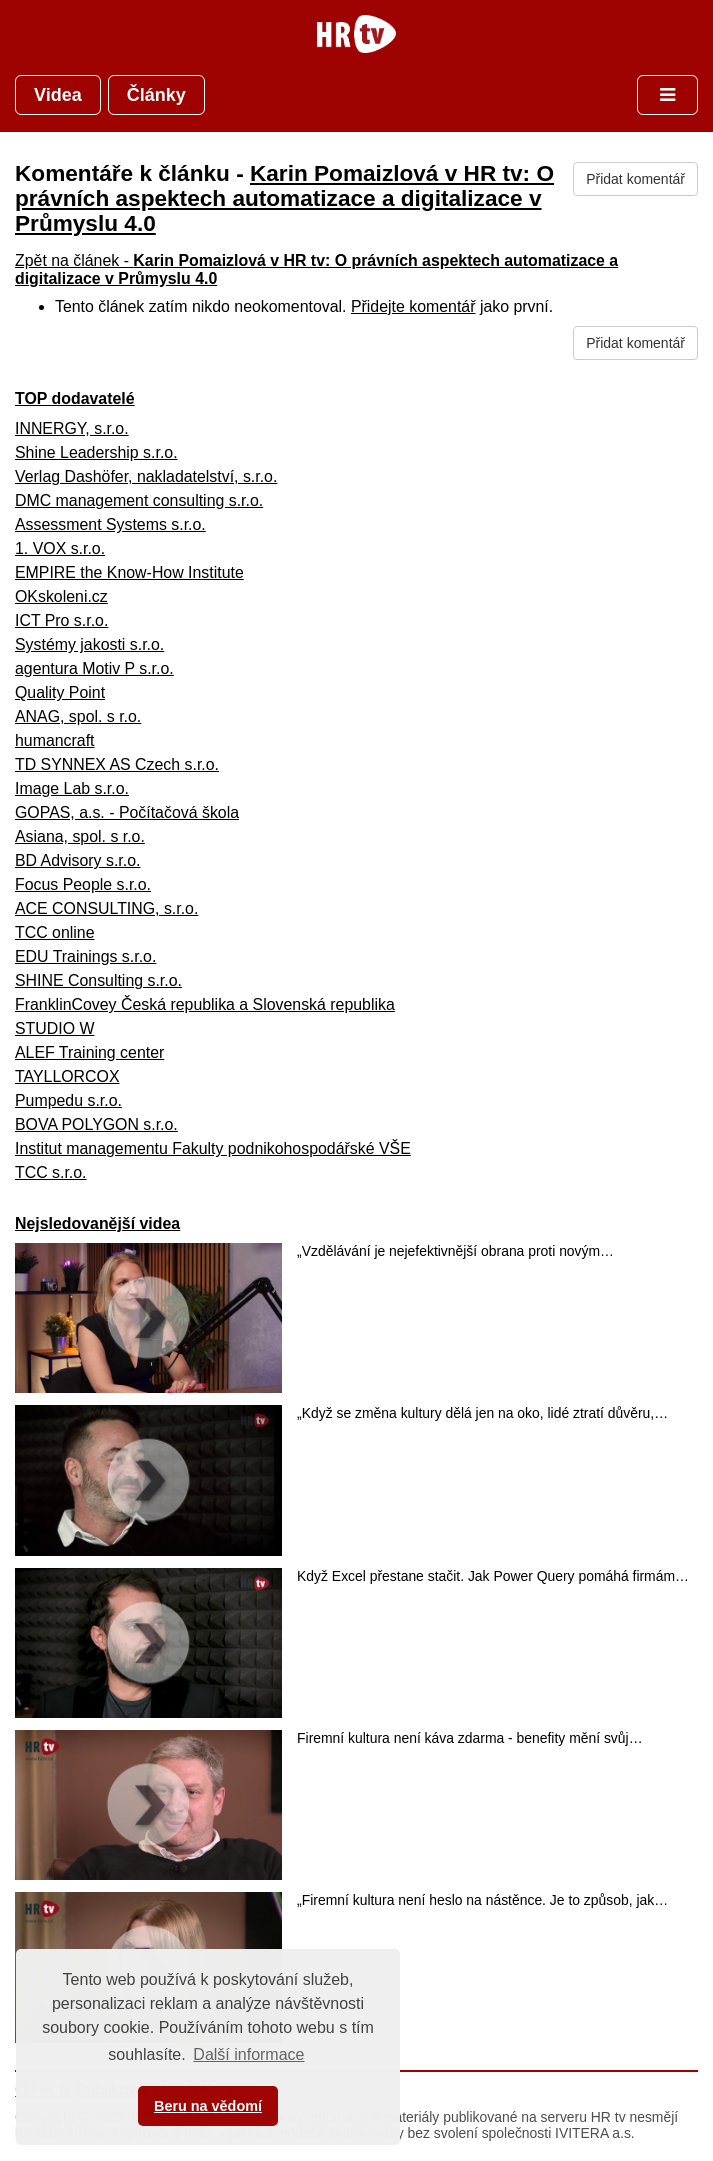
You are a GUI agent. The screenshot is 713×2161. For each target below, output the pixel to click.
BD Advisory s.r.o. (77, 860)
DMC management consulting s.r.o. (139, 500)
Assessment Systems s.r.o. (110, 524)
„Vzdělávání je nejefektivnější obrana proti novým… (455, 1251)
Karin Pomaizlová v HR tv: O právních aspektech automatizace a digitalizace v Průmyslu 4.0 (284, 198)
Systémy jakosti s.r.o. (89, 644)
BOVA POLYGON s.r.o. (96, 1124)
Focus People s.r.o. (83, 884)
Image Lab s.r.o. (72, 788)
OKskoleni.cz (61, 596)
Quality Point (60, 692)
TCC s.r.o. (51, 1172)
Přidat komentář (635, 179)
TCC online (54, 932)
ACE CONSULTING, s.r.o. (106, 908)
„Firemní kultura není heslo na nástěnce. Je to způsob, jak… (482, 1900)
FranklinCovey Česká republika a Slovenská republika (205, 1004)
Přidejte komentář (413, 306)
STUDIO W (54, 1028)
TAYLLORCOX (67, 1076)
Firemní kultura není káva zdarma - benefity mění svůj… (469, 1738)
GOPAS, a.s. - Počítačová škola (127, 812)
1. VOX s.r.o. (60, 548)
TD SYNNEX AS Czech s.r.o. (117, 764)
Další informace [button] (248, 2054)
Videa (58, 95)
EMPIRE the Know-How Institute (129, 572)
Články (156, 95)
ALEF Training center (89, 1052)
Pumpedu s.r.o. (68, 1100)
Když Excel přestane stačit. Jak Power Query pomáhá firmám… (493, 1576)
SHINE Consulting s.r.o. (98, 980)
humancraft (55, 740)
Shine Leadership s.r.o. (96, 452)
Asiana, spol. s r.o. (80, 836)
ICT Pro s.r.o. (61, 620)
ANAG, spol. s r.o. (78, 716)
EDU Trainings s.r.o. (85, 956)
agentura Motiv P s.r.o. (94, 668)
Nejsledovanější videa (97, 1223)
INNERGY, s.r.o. (72, 428)
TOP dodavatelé (75, 398)
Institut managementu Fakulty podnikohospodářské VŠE (213, 1148)
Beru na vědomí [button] (208, 2106)
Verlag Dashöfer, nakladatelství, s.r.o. (146, 476)
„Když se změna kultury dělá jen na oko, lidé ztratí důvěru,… (482, 1413)
